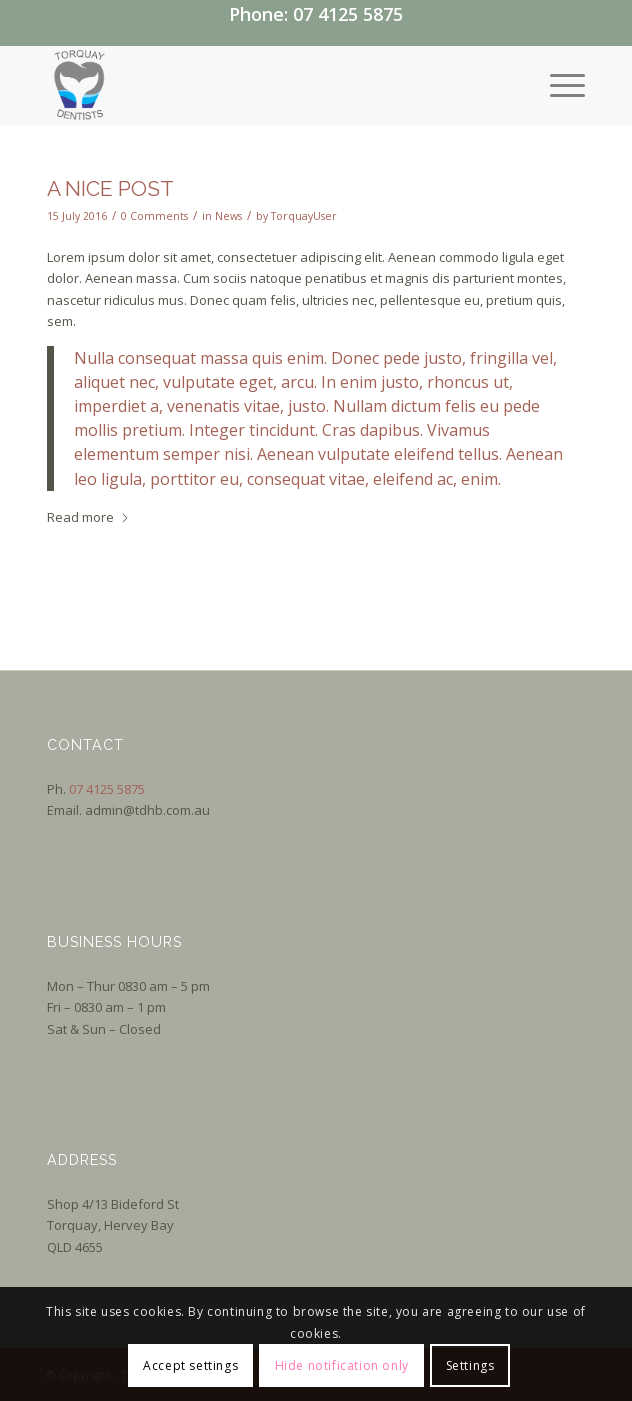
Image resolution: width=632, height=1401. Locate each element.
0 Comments (154, 216)
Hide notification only (342, 1365)
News (228, 216)
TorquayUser (304, 216)
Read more (88, 517)
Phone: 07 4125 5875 (316, 14)
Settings (470, 1365)
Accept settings (190, 1365)
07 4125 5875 (107, 789)
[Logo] (262, 85)
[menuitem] (557, 85)
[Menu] (557, 85)
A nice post (110, 188)
